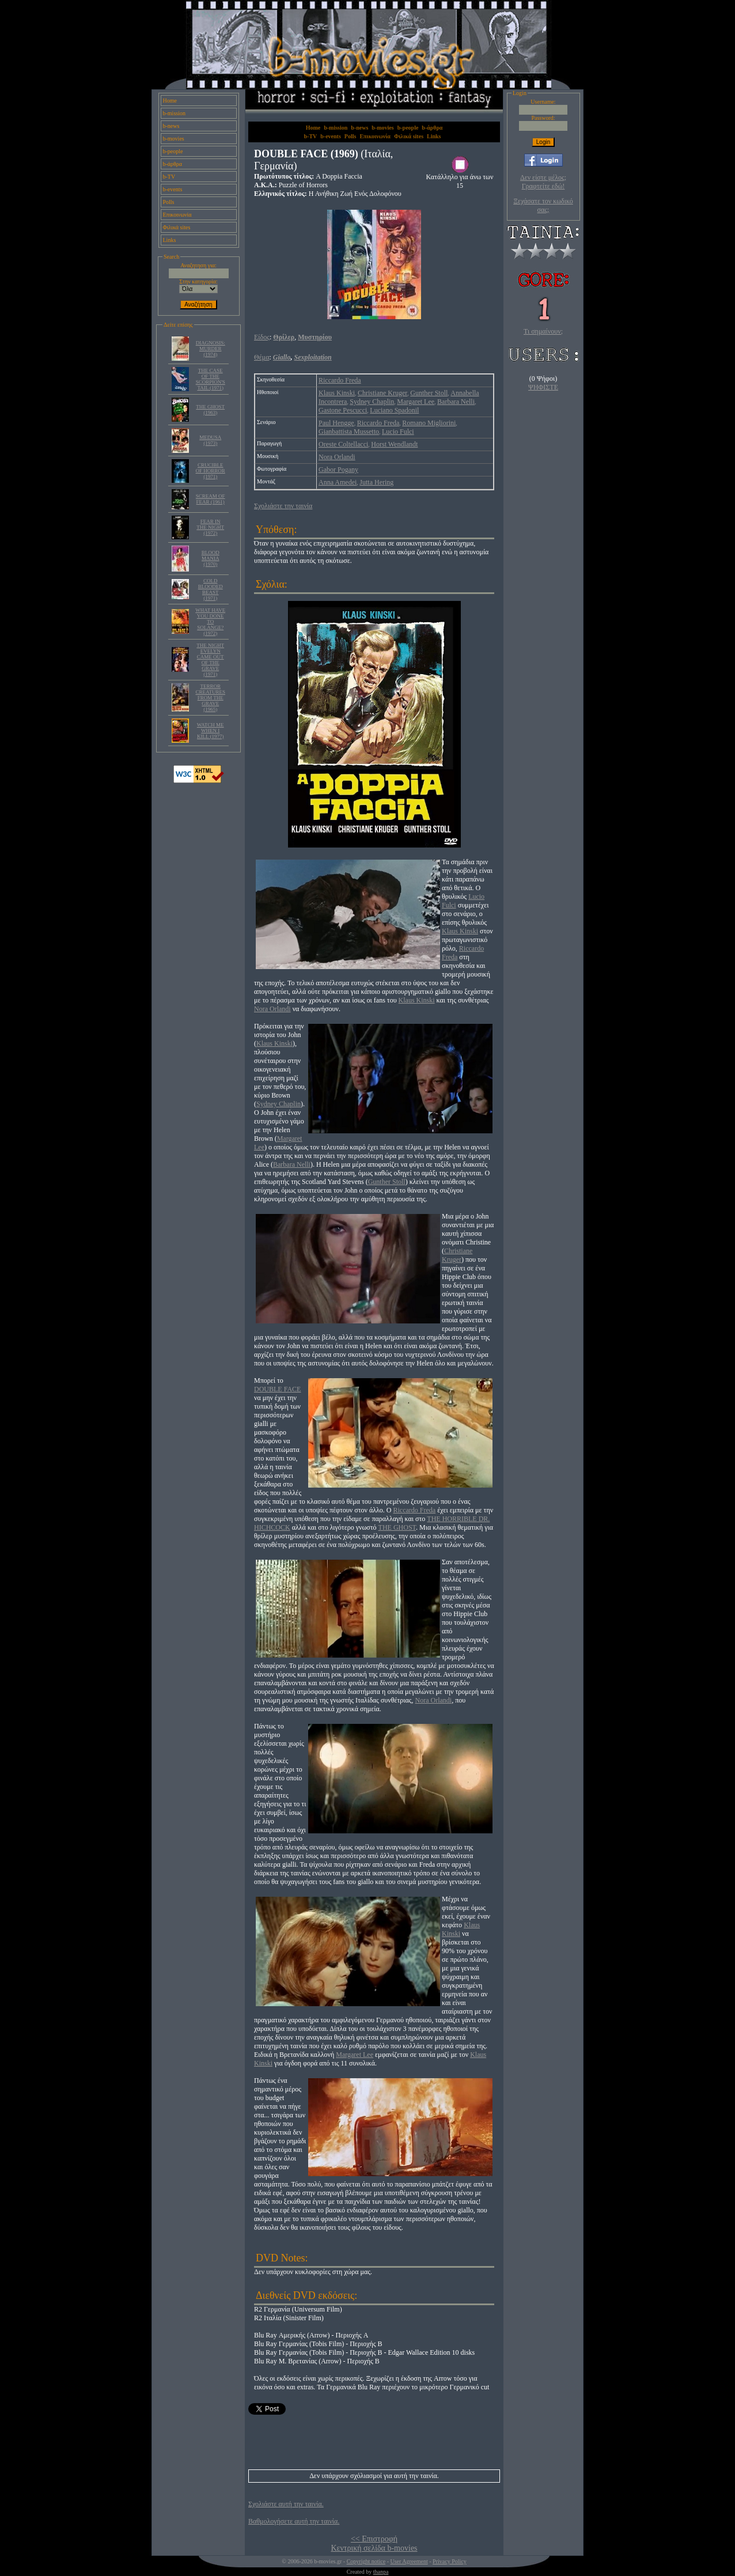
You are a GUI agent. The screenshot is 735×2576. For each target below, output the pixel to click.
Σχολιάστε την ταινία (283, 506)
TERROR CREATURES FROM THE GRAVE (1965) (210, 697)
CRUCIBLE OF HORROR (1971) (210, 470)
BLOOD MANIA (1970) (210, 558)
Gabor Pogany (338, 470)
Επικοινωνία (177, 214)
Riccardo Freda (340, 380)
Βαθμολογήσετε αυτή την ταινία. (293, 2521)
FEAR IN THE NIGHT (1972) (210, 527)
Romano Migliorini (429, 423)
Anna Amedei (338, 482)
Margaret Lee (415, 402)
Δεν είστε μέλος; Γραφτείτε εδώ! (543, 181)
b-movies (173, 138)
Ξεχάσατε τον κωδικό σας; (543, 205)
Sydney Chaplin (372, 402)
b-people (173, 151)
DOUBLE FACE (277, 1389)
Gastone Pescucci (343, 410)
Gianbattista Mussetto (349, 432)
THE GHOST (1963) (210, 409)
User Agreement (408, 2561)
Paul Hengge (336, 423)
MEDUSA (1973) (210, 440)
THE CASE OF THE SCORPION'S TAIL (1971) (210, 379)
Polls (169, 202)
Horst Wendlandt (394, 444)
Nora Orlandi (337, 457)
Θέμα (261, 357)
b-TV (169, 176)
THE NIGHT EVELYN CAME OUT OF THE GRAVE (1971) (210, 659)
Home (170, 100)
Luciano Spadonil (394, 410)
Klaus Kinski (337, 393)
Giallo (282, 357)
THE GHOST (397, 1527)
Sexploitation (312, 357)
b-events (173, 189)
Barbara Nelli (456, 402)
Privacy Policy (450, 2561)
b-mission (174, 113)
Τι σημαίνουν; (543, 331)
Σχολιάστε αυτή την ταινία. (286, 2504)
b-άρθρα (173, 164)
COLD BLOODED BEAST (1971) (210, 589)
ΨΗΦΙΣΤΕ (543, 387)
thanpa (381, 2572)
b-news (171, 126)
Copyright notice (366, 2561)
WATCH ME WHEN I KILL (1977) (210, 730)
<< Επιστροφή (374, 2539)
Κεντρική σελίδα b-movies (374, 2548)
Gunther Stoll (429, 393)
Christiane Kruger (382, 393)
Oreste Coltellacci (343, 444)
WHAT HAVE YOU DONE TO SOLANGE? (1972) (210, 621)
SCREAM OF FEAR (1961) (210, 499)
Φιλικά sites (177, 227)
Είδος (262, 337)
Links (169, 240)
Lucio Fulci (398, 432)
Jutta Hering (376, 482)
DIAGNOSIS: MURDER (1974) (210, 348)
